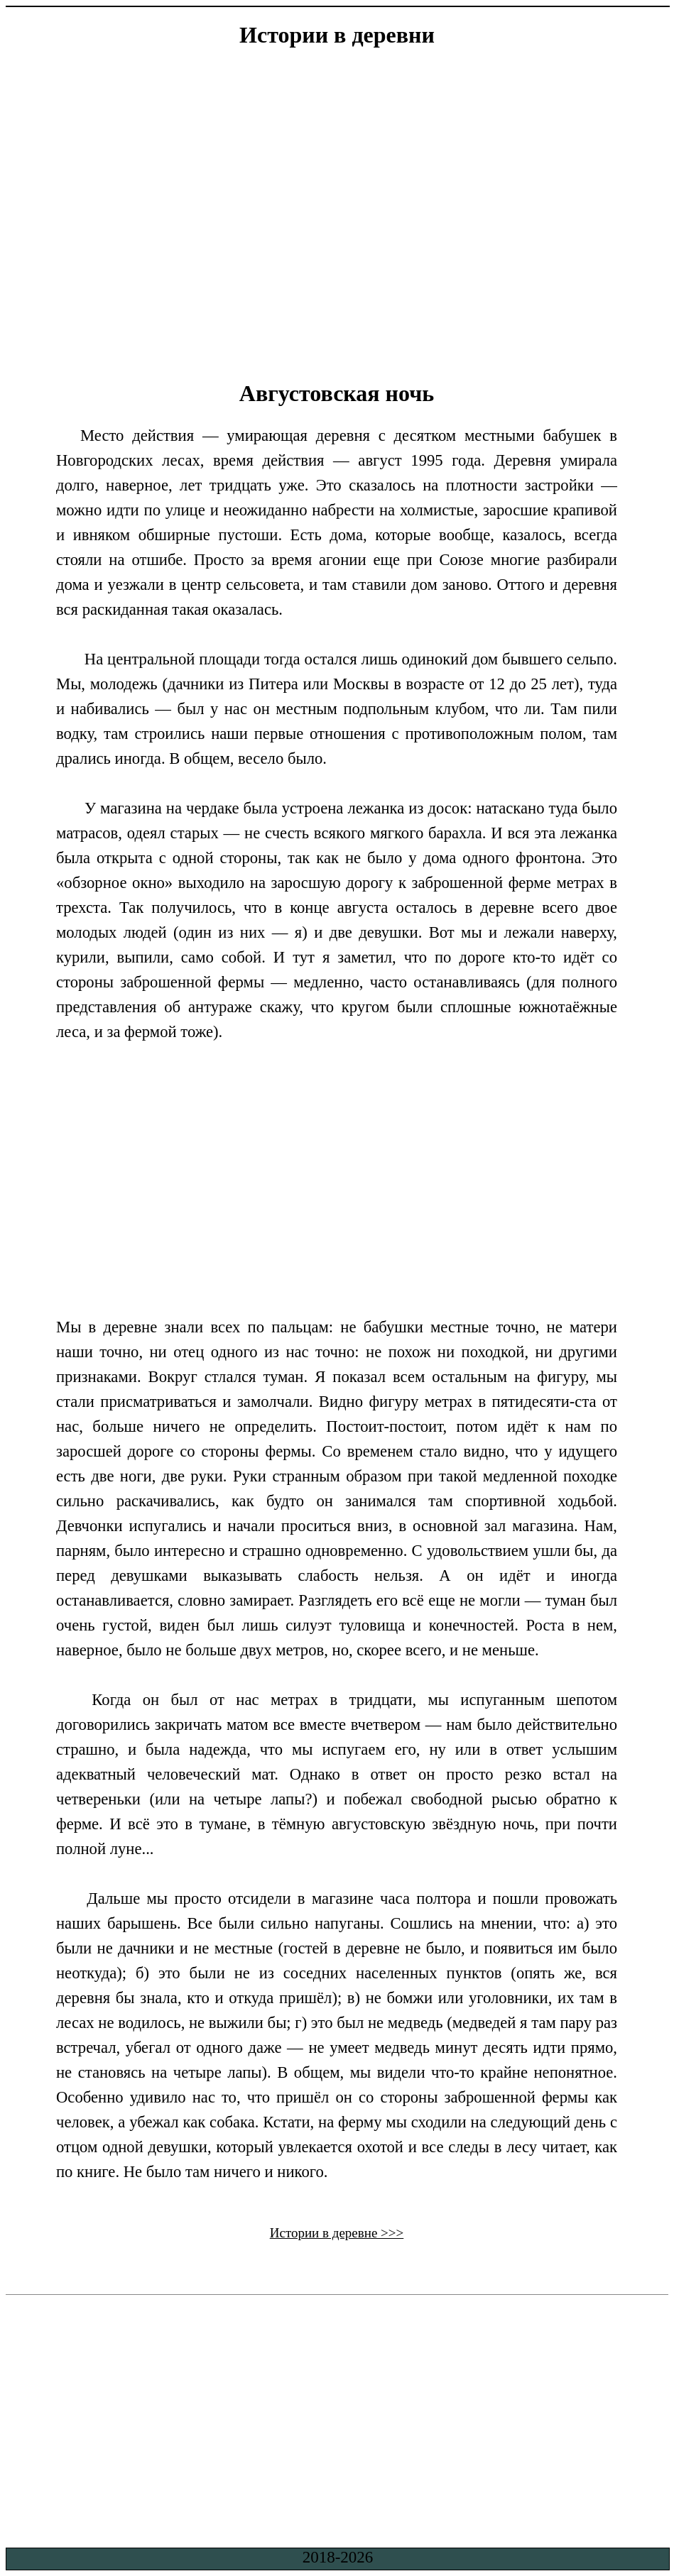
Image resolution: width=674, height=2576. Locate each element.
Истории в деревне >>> (337, 2232)
